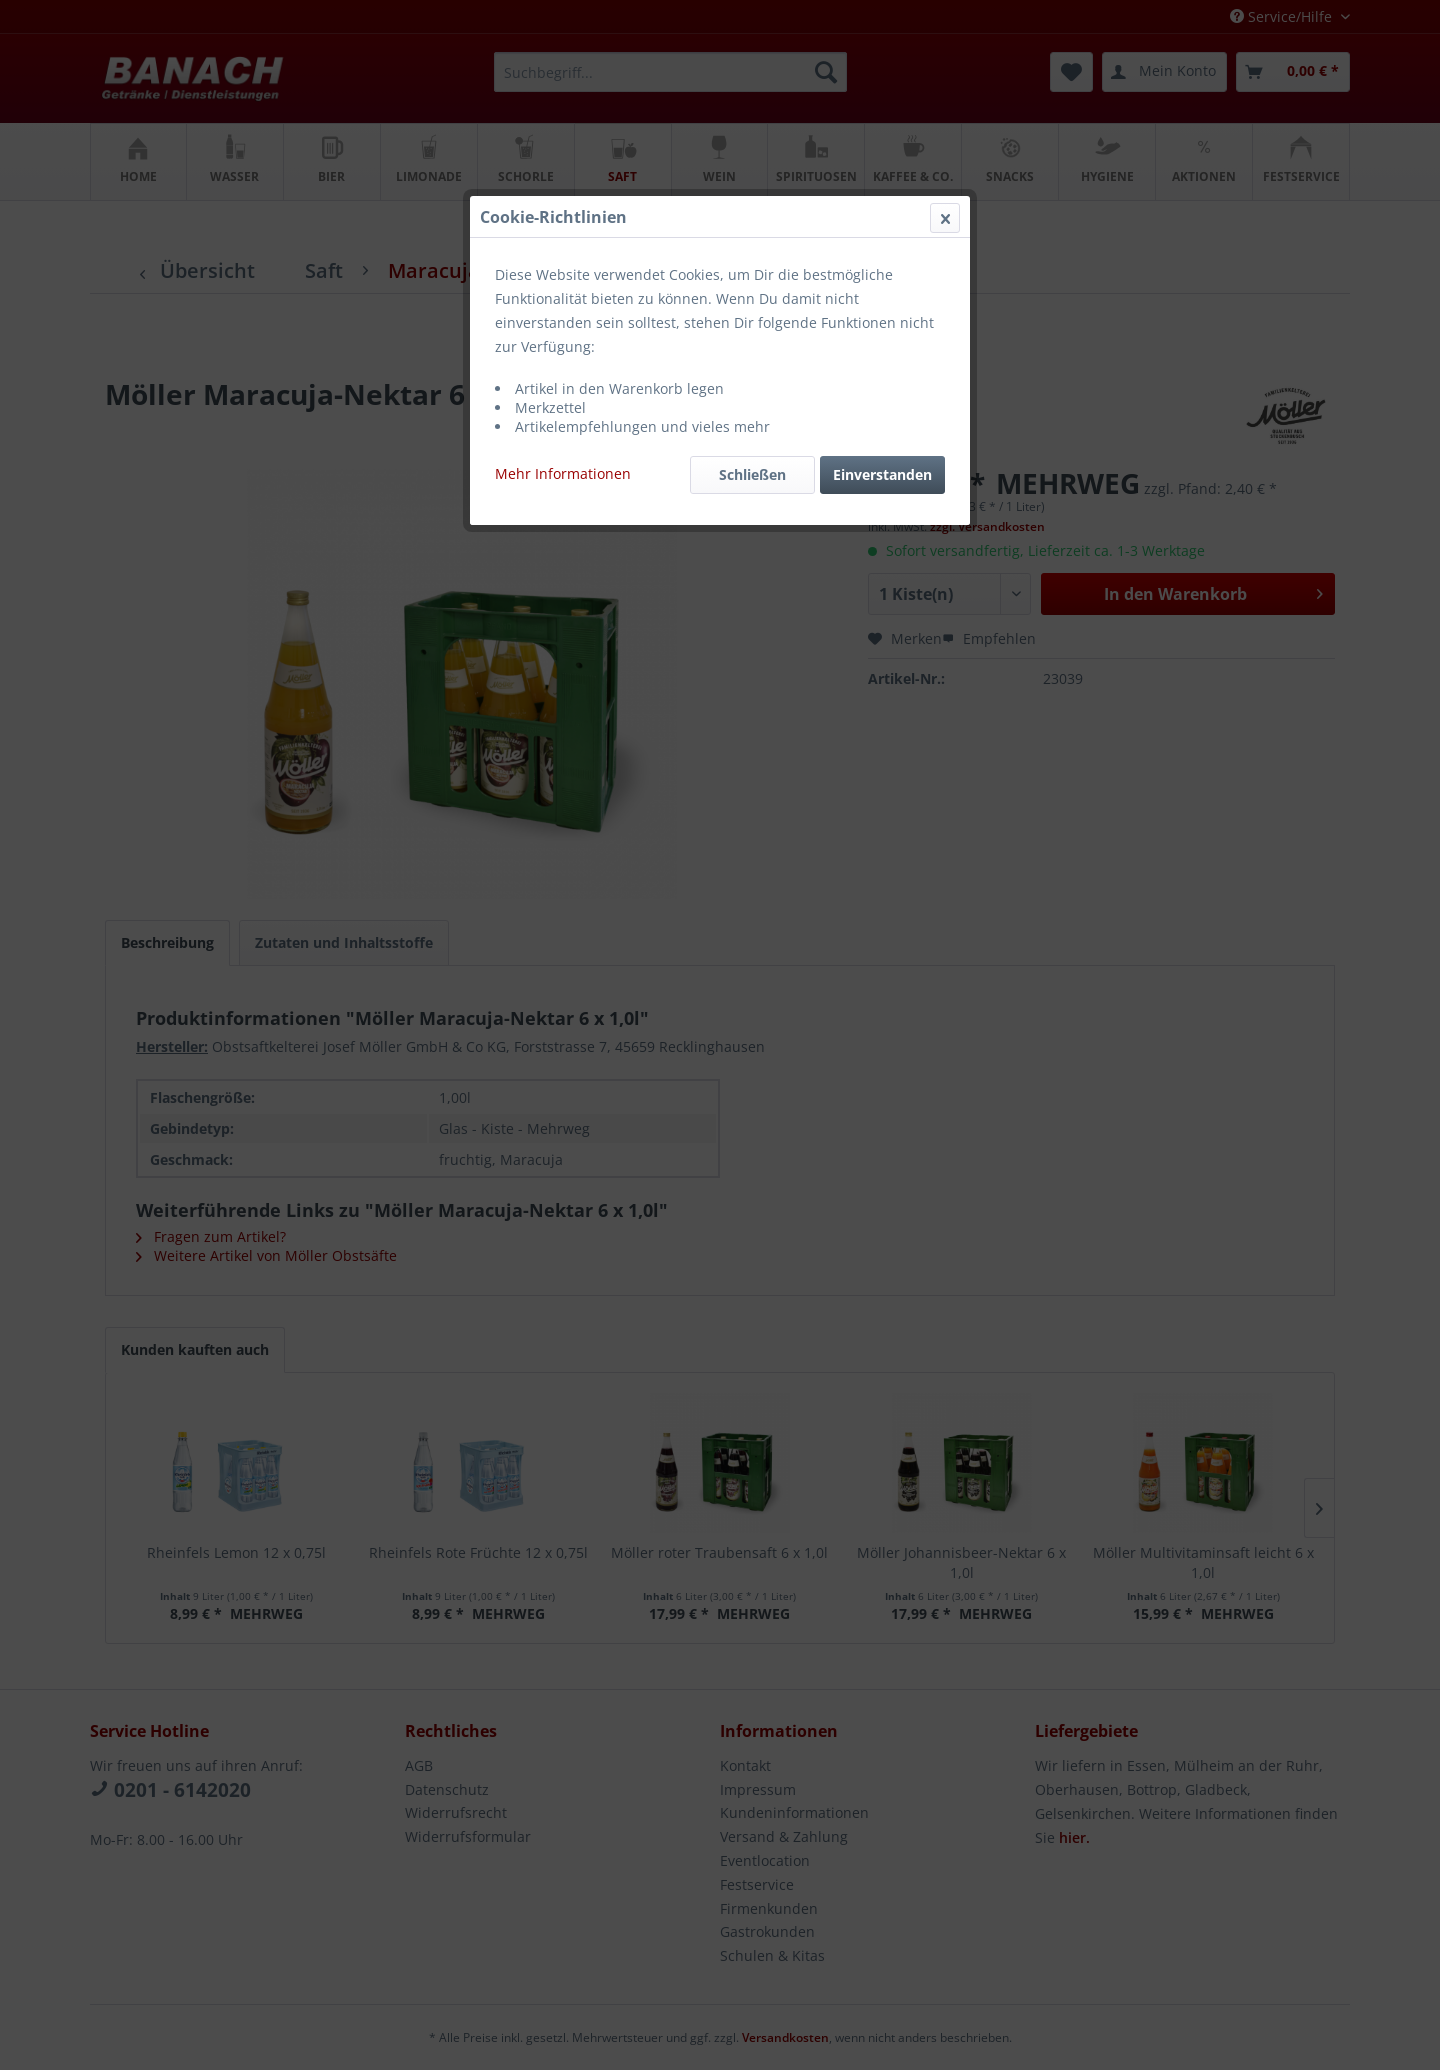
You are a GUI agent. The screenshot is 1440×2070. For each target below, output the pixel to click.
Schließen (752, 474)
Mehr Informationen (563, 473)
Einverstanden (882, 474)
